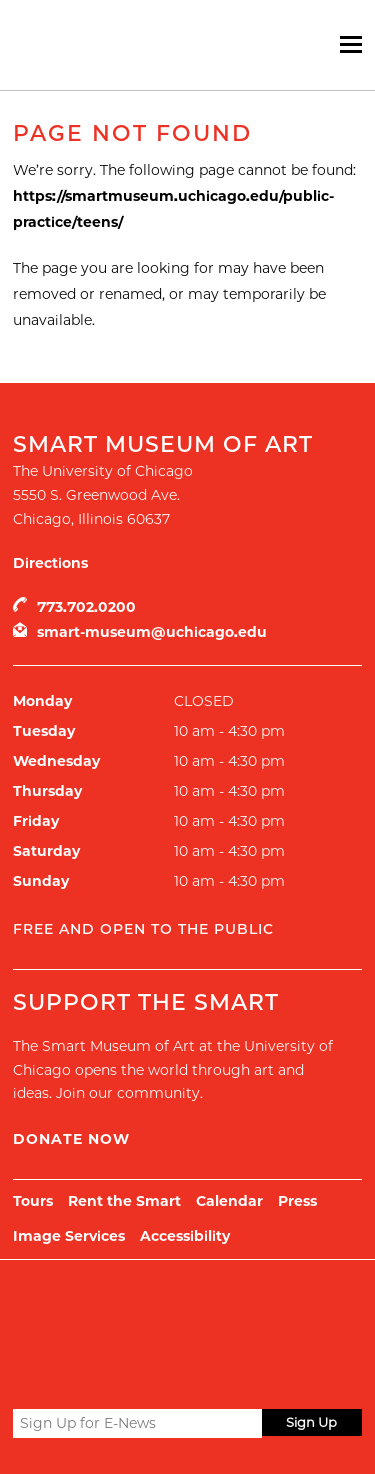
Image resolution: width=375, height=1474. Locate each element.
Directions (50, 563)
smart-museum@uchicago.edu (152, 632)
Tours (33, 1201)
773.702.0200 (86, 607)
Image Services (69, 1236)
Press (297, 1201)
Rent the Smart (124, 1201)
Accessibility (185, 1236)
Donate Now (71, 1139)
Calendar (229, 1201)
